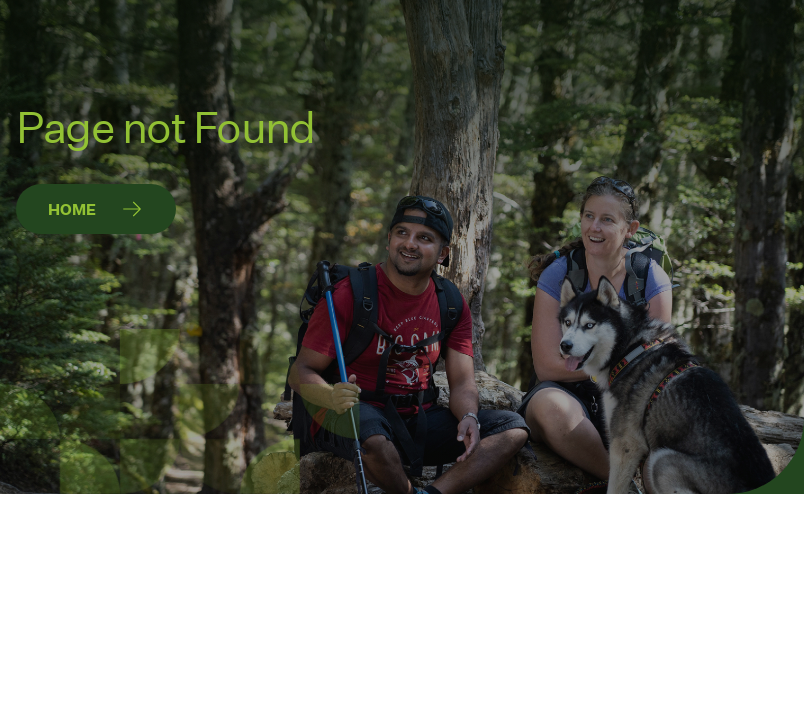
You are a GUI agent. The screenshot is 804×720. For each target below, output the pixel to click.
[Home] (96, 209)
